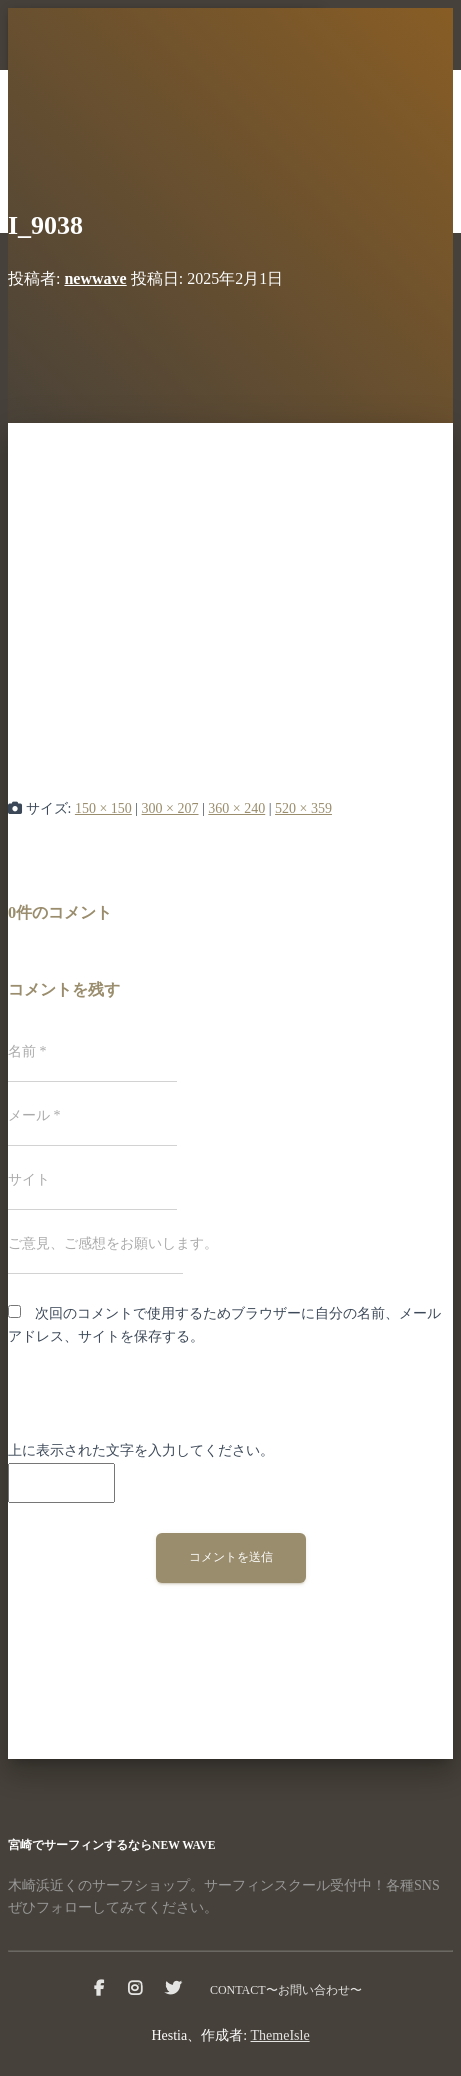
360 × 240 (236, 808)
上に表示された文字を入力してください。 (141, 1450)
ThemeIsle (280, 2035)
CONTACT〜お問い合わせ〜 (286, 1990)
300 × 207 (170, 808)
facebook (99, 1989)
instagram (135, 1989)
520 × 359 (303, 808)
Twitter (173, 1989)
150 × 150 (103, 808)
